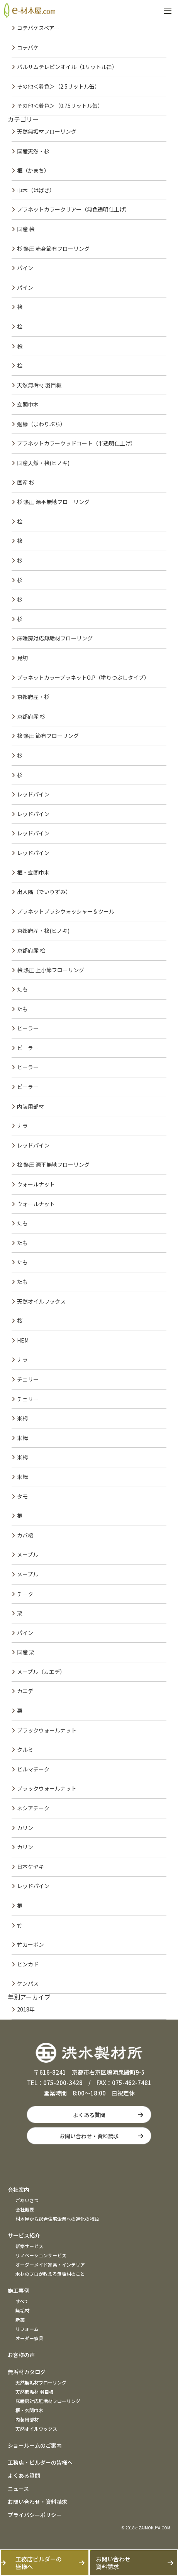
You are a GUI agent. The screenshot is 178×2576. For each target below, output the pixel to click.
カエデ (25, 1691)
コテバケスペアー (38, 28)
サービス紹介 (24, 2235)
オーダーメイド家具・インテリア (50, 2264)
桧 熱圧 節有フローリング (48, 735)
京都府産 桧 (31, 950)
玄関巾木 (28, 404)
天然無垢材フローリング (46, 131)
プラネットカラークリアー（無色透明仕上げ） (73, 209)
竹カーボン (30, 1944)
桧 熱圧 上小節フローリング (50, 970)
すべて (22, 2301)
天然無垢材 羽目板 (39, 385)
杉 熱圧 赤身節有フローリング (53, 248)
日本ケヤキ (30, 1866)
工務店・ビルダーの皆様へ (40, 2462)
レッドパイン (33, 794)
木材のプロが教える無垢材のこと (50, 2273)
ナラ (22, 1125)
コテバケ (28, 47)
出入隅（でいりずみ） (44, 892)
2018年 (26, 2009)
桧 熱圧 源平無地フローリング (53, 1164)
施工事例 (18, 2290)
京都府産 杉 (31, 716)
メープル (27, 1554)
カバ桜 (25, 1535)
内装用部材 (30, 1106)
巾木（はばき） (36, 190)
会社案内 (18, 2189)
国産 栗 (25, 1652)
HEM (23, 1340)
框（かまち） (33, 170)
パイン (25, 268)
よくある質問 (89, 2115)
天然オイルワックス (41, 1301)
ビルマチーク (33, 1769)
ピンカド (28, 1964)
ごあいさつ (27, 2200)
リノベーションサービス (40, 2255)
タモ (22, 1496)
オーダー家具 (29, 2338)
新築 (20, 2319)
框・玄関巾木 (33, 872)
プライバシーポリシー (35, 2515)
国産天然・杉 (33, 151)
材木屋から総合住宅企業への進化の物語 (57, 2218)
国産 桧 (25, 229)
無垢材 (22, 2310)
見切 (22, 658)
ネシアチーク (33, 1808)
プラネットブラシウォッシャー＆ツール (65, 911)
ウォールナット (36, 1184)
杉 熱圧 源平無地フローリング (53, 502)
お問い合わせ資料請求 (113, 2563)
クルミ (25, 1749)
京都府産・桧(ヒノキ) (43, 930)
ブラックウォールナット (46, 1730)
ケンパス (28, 1983)
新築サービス (29, 2246)
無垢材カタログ (27, 2372)
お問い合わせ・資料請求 (89, 2136)
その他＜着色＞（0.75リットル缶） (60, 105)
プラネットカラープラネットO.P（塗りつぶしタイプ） (83, 677)
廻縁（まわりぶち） (41, 424)
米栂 (22, 1418)
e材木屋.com (29, 10)
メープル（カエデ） (41, 1671)
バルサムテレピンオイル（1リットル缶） (67, 67)
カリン (25, 1828)
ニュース (18, 2488)
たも (22, 989)
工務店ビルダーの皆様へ (38, 2563)
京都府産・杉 (33, 697)
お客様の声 (21, 2355)
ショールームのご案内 (35, 2445)
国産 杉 (25, 482)
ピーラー (28, 1028)
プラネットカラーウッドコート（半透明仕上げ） (76, 443)
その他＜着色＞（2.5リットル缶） (58, 86)
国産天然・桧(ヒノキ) (43, 463)
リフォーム (27, 2329)
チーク (25, 1594)
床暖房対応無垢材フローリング (55, 638)
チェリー (28, 1379)
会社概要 (24, 2209)
